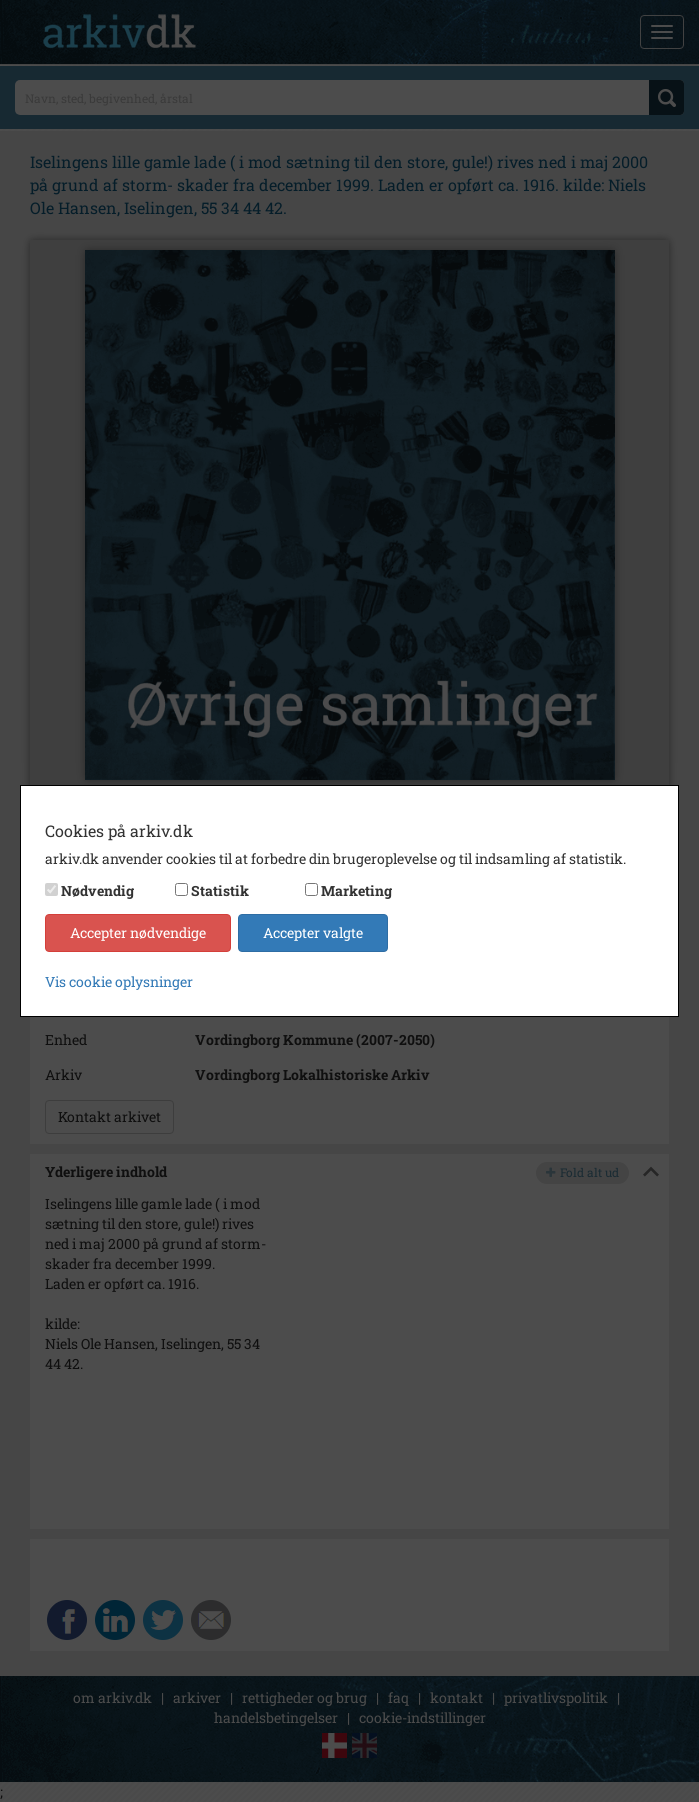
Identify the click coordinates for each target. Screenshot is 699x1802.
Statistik (220, 890)
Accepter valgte (313, 932)
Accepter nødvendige (138, 932)
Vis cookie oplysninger (119, 981)
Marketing (356, 890)
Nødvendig (97, 890)
